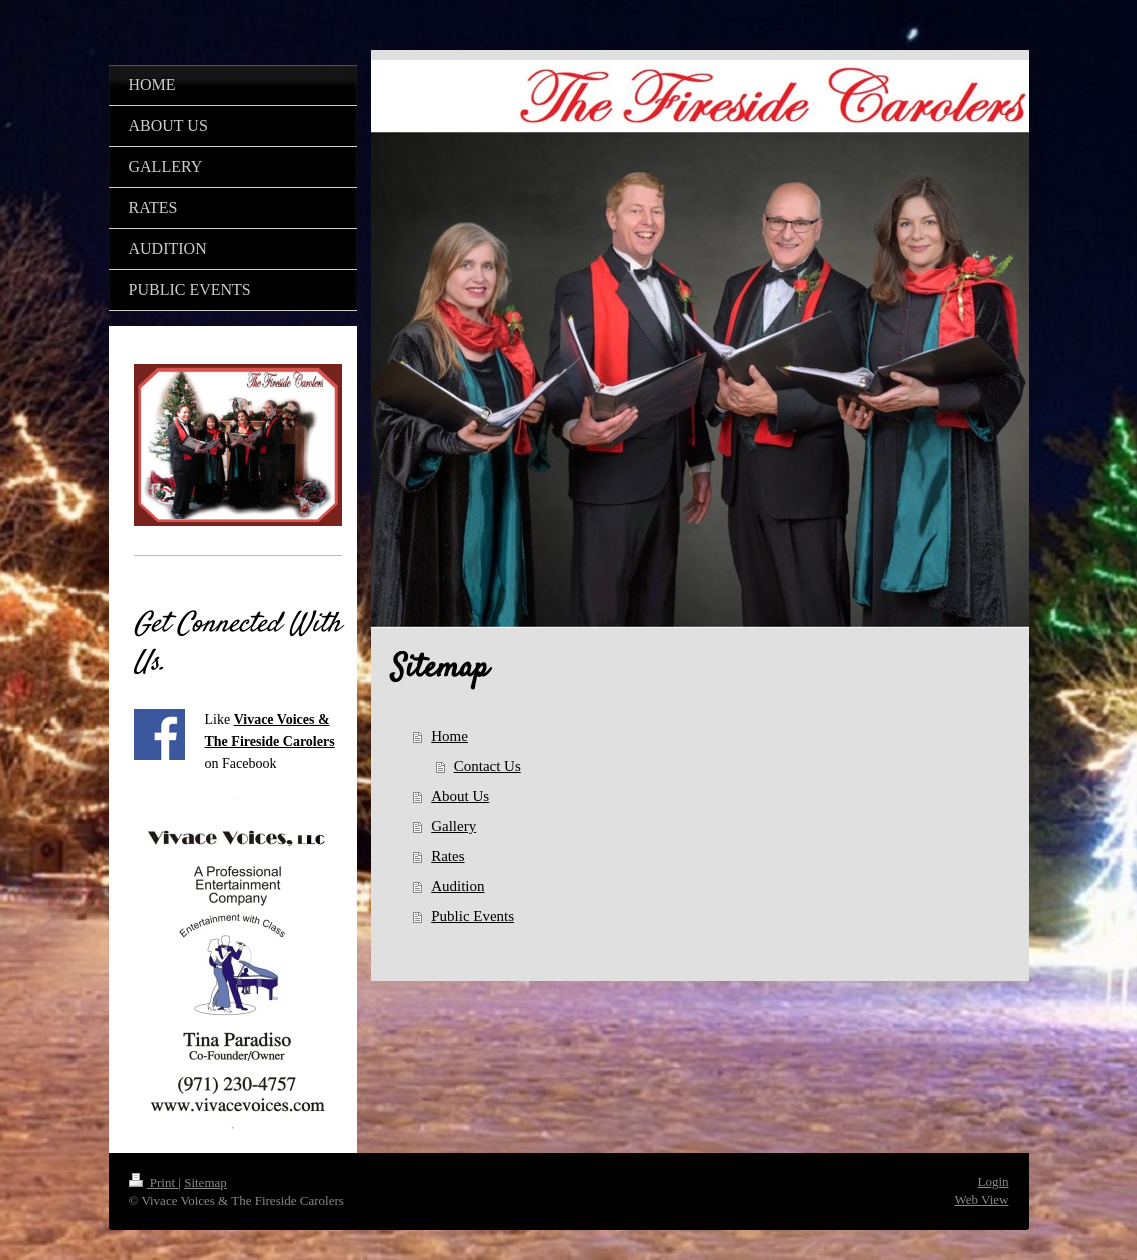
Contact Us (487, 766)
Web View (982, 1199)
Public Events (472, 916)
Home (449, 736)
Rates (447, 856)
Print (154, 1182)
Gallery (453, 826)
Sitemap (205, 1182)
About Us (460, 796)
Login (992, 1181)
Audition (457, 886)
